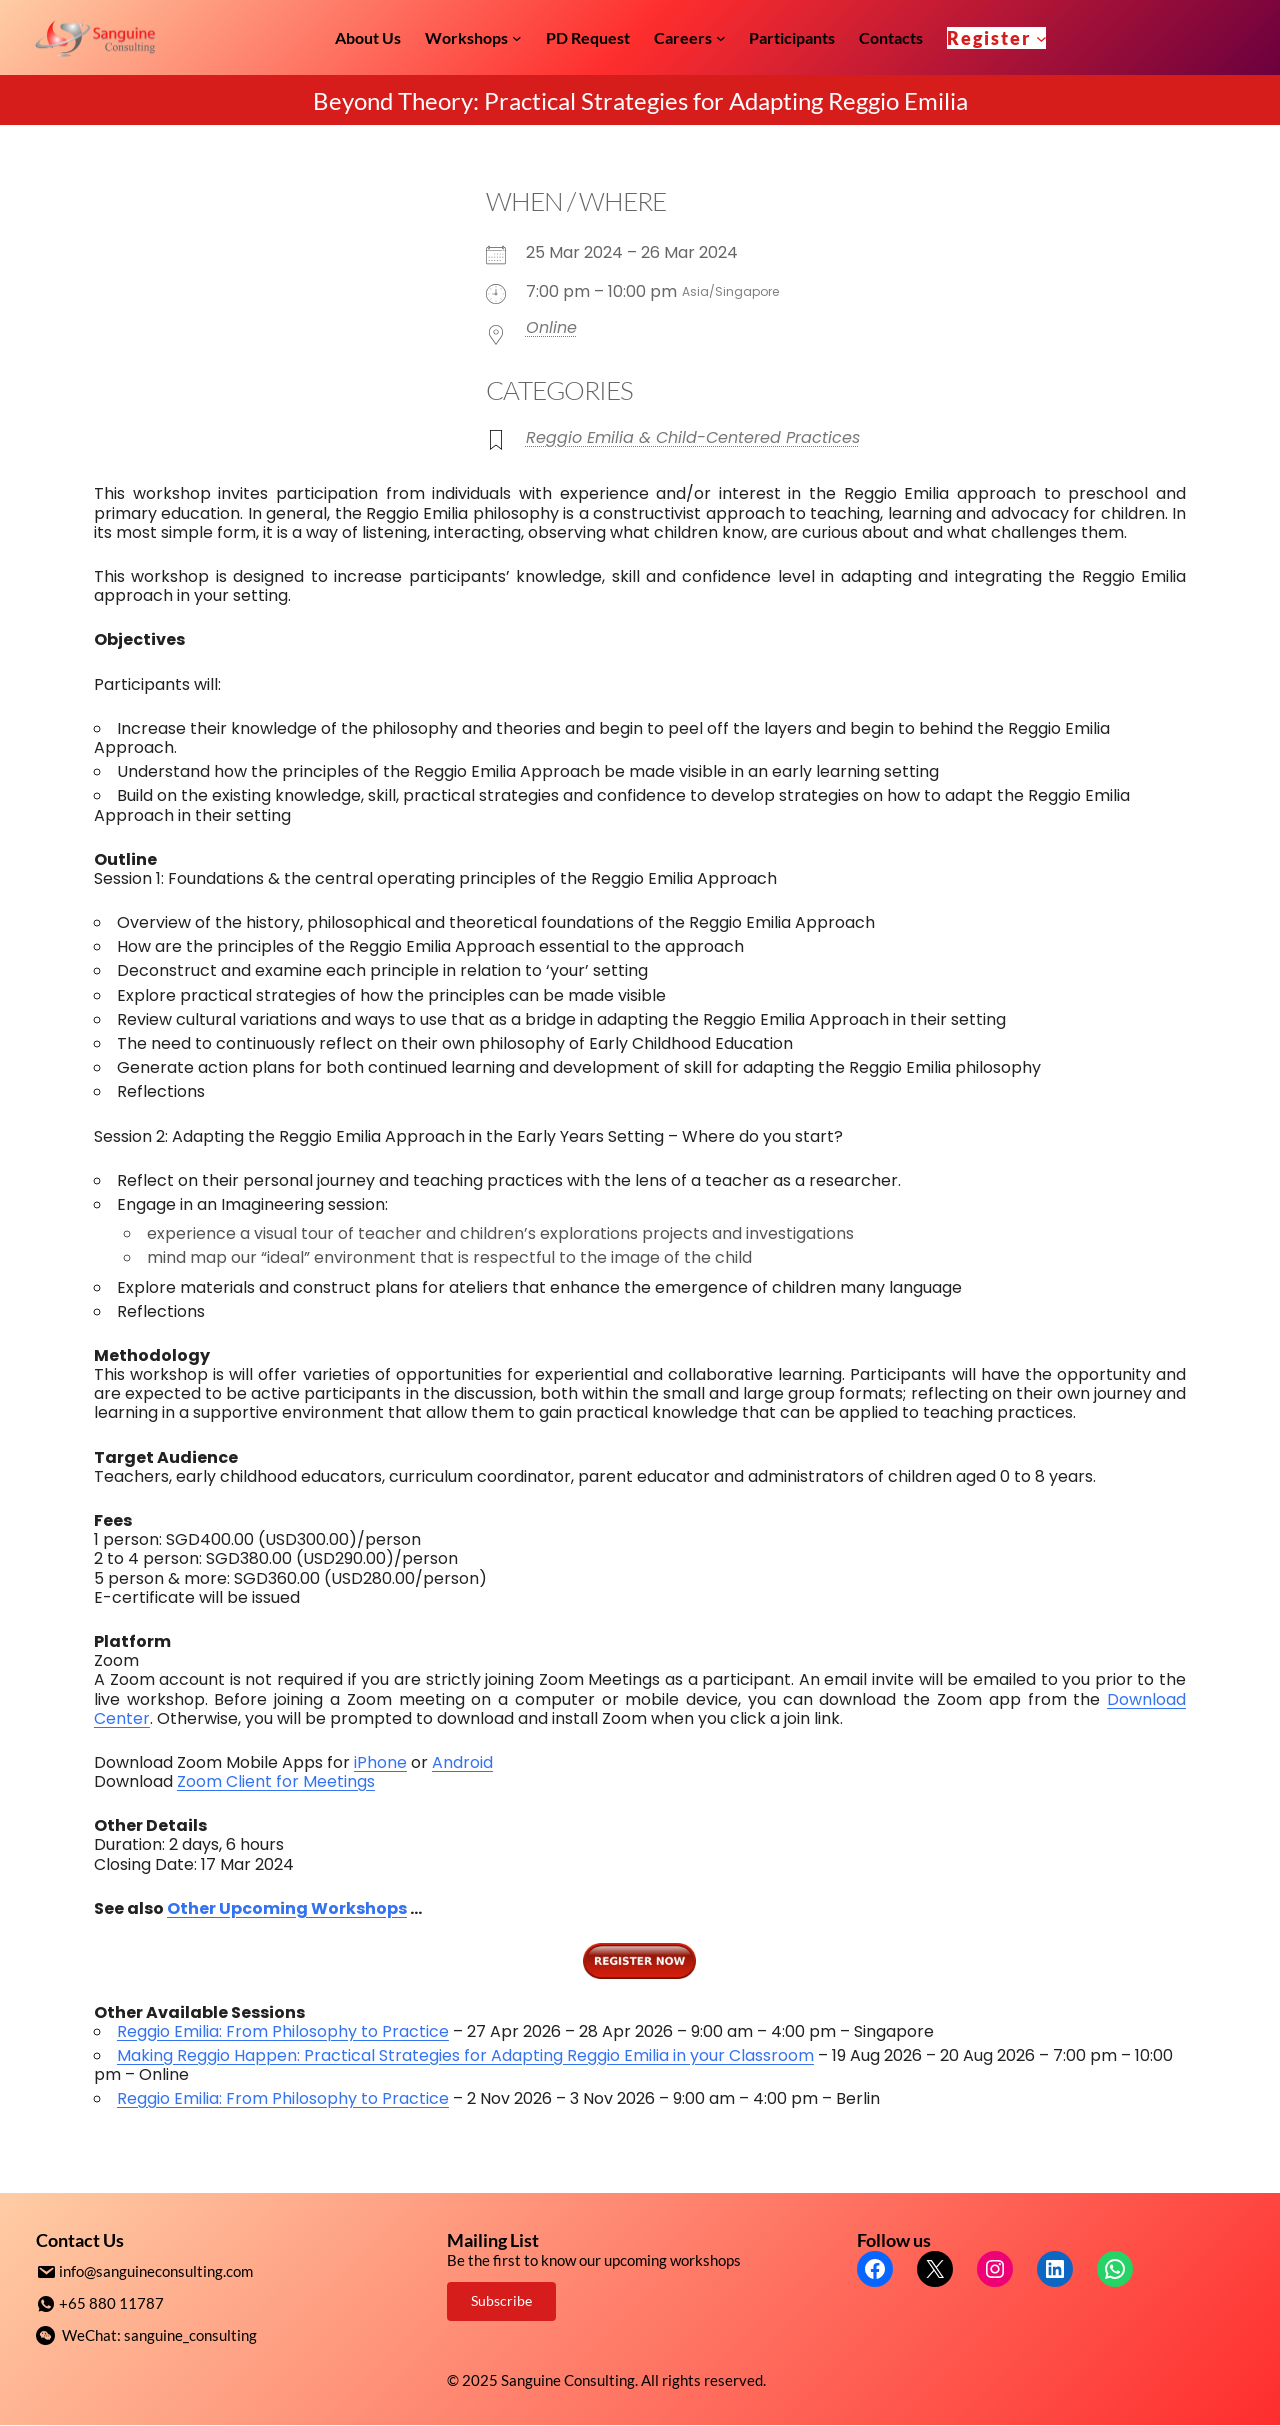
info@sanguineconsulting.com (156, 2271)
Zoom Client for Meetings (276, 1781)
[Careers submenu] (721, 38)
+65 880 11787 (111, 2302)
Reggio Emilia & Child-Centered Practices (693, 437)
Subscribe (501, 2300)
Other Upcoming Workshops (287, 1908)
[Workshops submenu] (517, 38)
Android (462, 1762)
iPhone (380, 1762)
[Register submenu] (1041, 37)
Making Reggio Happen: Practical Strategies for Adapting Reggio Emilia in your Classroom (465, 2055)
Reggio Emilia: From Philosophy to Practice (283, 2031)
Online (551, 327)
